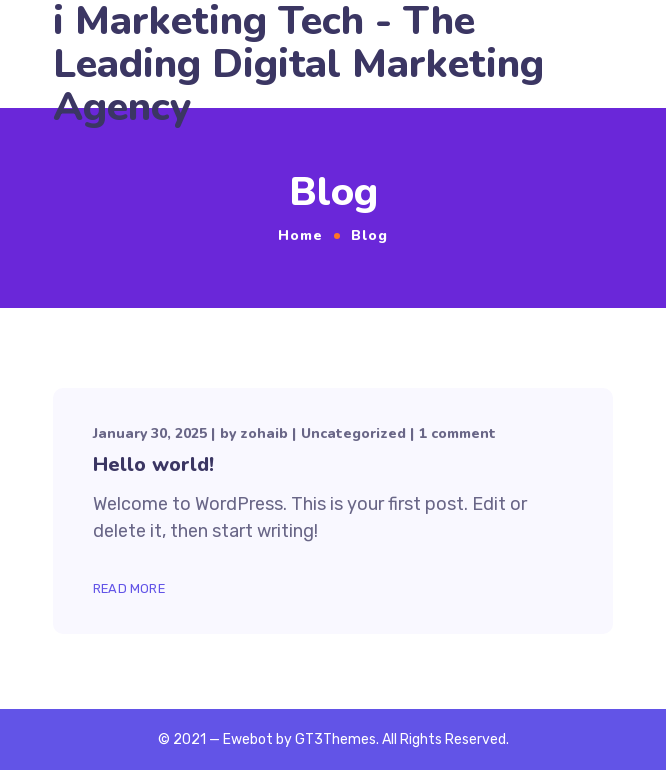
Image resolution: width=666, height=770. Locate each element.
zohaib (264, 433)
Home (300, 235)
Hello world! (153, 464)
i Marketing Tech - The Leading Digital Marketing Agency (298, 64)
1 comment (457, 433)
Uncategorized (353, 433)
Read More (129, 588)
